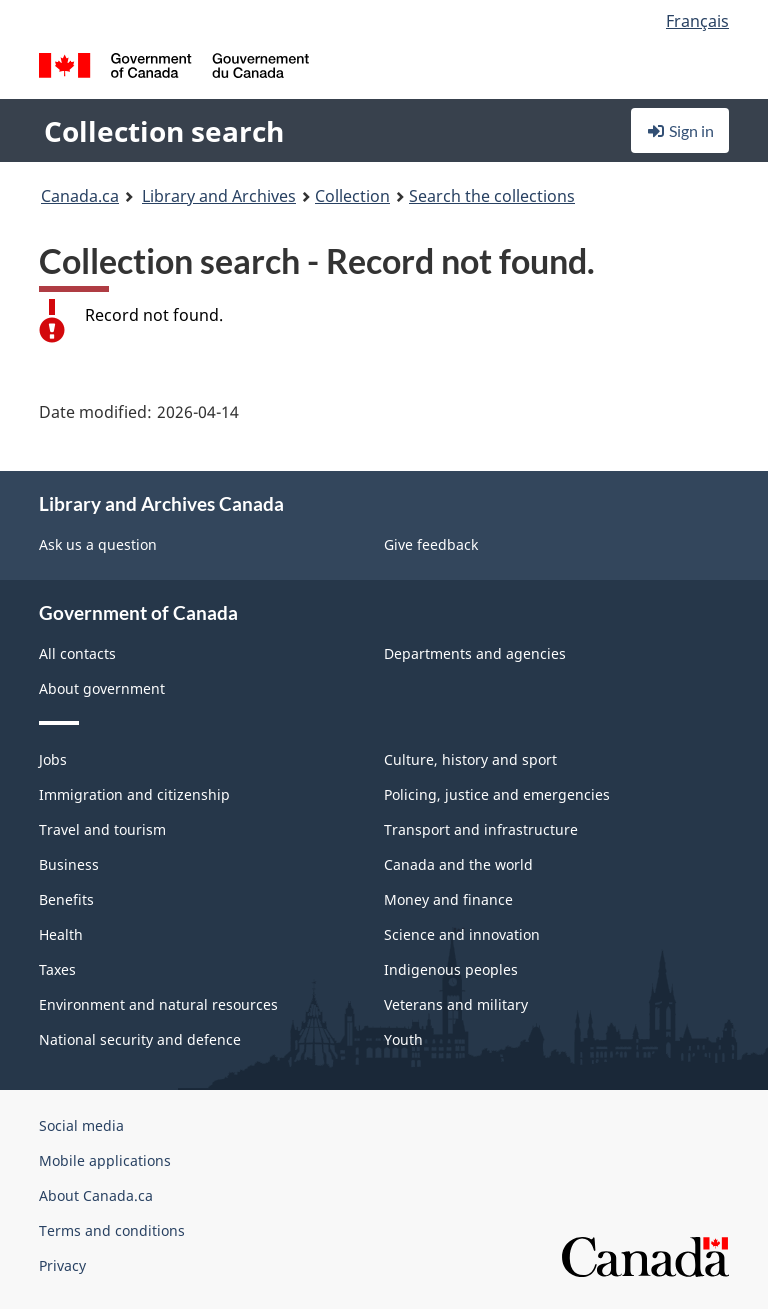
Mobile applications (105, 1160)
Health (61, 934)
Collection (352, 196)
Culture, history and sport (470, 759)
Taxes (57, 969)
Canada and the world (458, 864)
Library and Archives (219, 196)
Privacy (62, 1265)
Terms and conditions (112, 1230)
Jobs (53, 759)
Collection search (164, 131)
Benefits (66, 899)
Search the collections (492, 196)
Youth (403, 1039)
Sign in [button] (680, 130)
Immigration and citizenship (134, 794)
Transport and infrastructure (481, 829)
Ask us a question (98, 544)
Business (69, 864)
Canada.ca (80, 196)
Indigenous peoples (451, 969)
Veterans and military (456, 1004)
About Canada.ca (96, 1195)
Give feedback (431, 544)
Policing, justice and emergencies (497, 794)
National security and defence (140, 1039)
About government (102, 688)
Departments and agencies (475, 653)
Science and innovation (462, 934)
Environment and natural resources (158, 1004)
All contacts (77, 653)
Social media (81, 1125)
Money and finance (448, 899)
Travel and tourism (102, 829)
